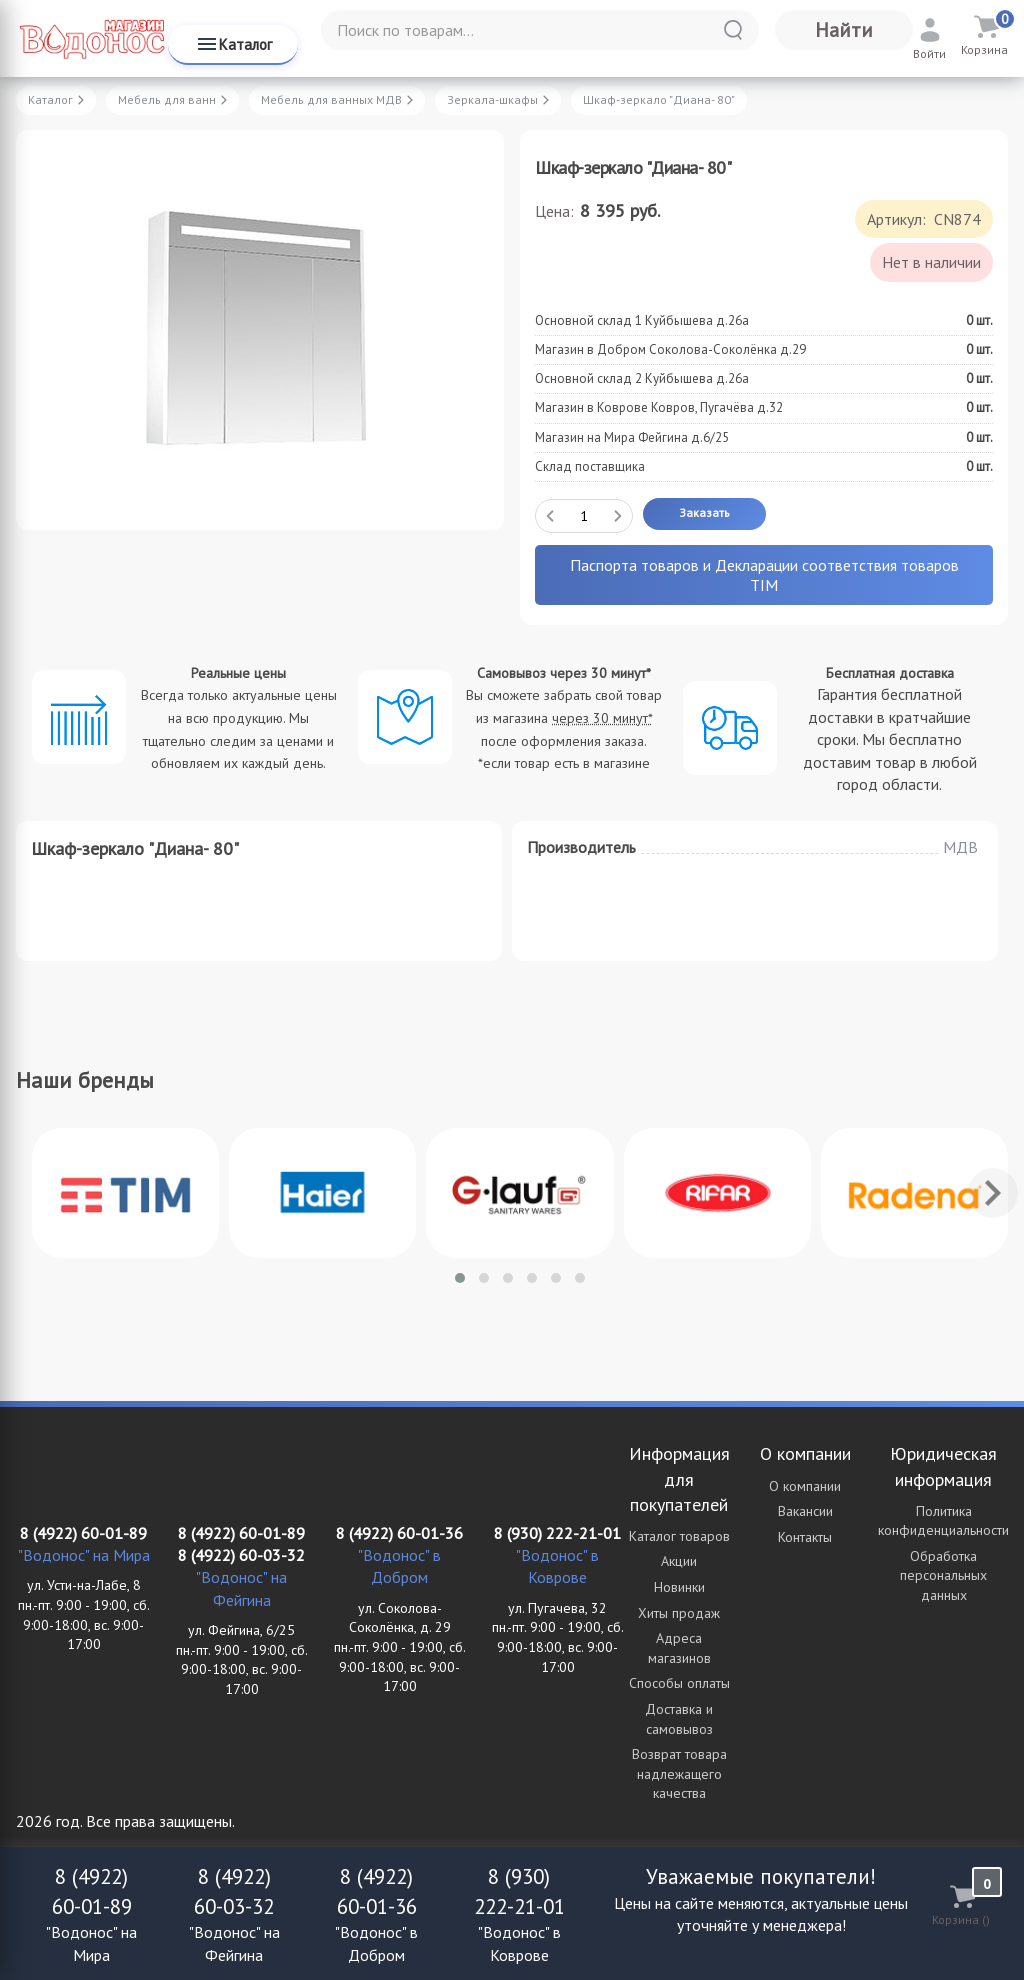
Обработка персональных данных (943, 1575)
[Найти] (733, 30)
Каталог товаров (679, 1536)
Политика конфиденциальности (943, 1521)
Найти (844, 30)
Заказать (704, 512)
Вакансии (805, 1511)
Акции (679, 1561)
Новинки (679, 1587)
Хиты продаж (679, 1613)
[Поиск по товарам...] (540, 30)
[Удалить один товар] (550, 516)
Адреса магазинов (679, 1648)
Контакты (805, 1537)
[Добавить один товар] (618, 516)
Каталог (233, 44)
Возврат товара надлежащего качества (679, 1773)
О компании (805, 1486)
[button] (460, 1278)
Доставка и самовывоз (679, 1719)
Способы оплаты (679, 1683)
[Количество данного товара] (584, 516)
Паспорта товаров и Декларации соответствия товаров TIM (764, 575)
